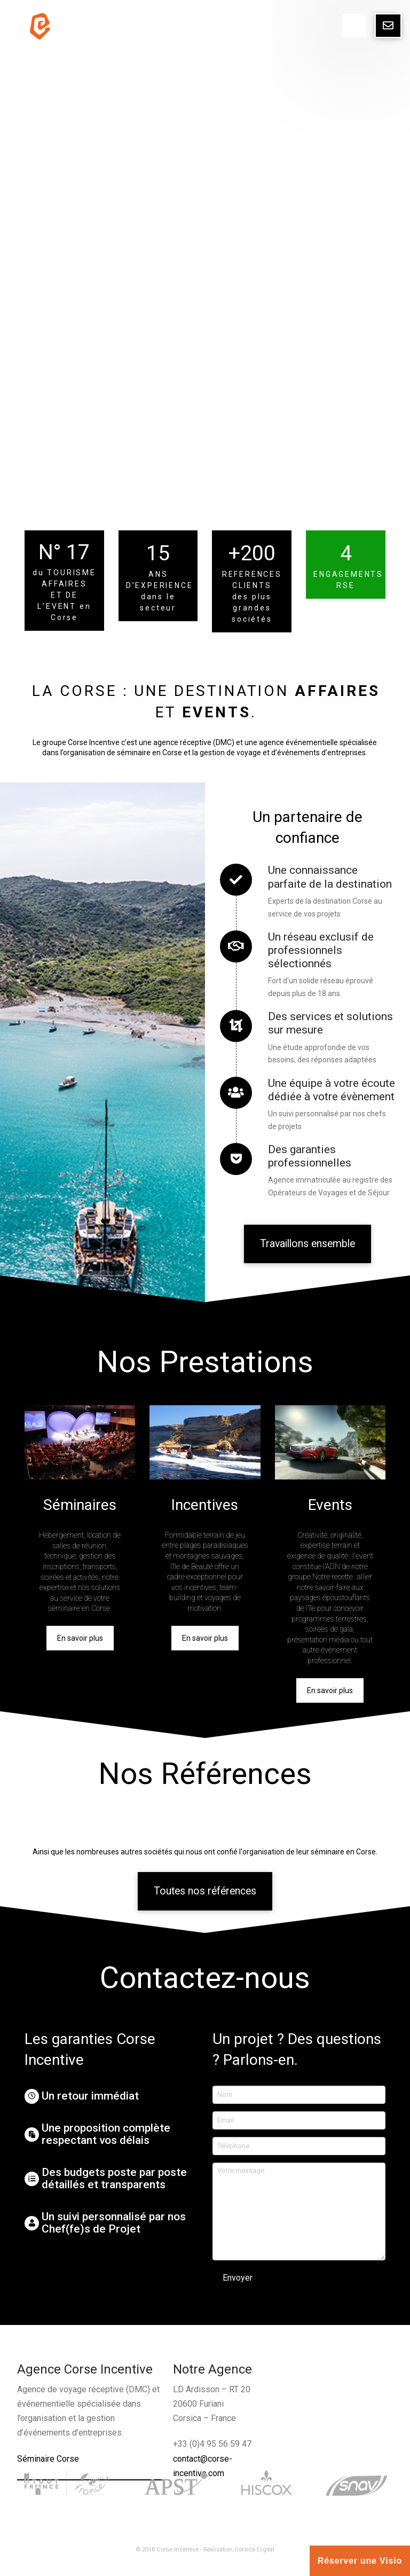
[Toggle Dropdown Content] (354, 26)
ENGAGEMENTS (348, 574)
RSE (345, 585)
